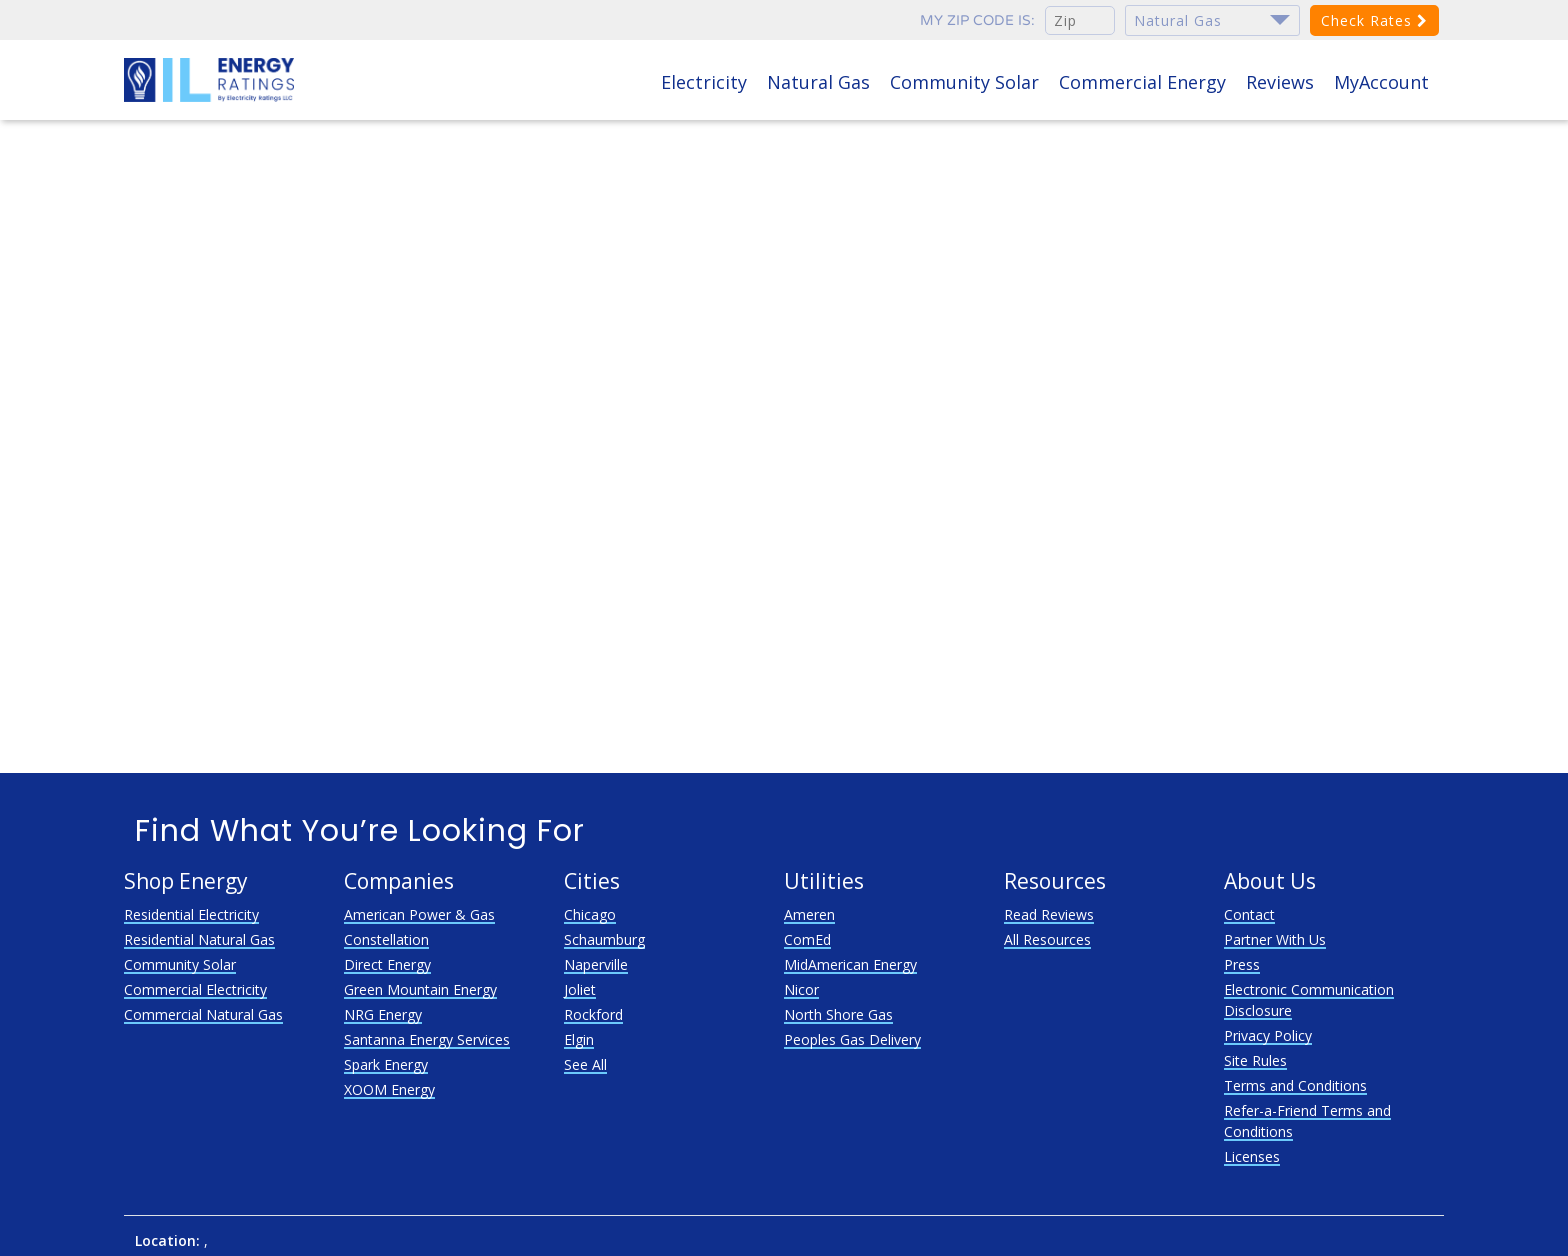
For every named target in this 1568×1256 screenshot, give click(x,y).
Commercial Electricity (195, 989)
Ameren (809, 914)
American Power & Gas (419, 914)
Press (1242, 964)
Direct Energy (387, 964)
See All (585, 1064)
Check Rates (1374, 20)
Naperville (596, 964)
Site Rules (1255, 1060)
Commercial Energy (1142, 82)
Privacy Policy (1268, 1035)
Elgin (579, 1039)
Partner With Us (1275, 939)
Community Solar (964, 82)
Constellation (386, 939)
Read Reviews (1049, 914)
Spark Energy (386, 1064)
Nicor (801, 989)
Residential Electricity (191, 914)
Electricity (704, 82)
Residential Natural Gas (199, 939)
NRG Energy (383, 1014)
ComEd (807, 939)
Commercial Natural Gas (203, 1014)
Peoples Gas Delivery (852, 1039)
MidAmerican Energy (850, 964)
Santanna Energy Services (427, 1039)
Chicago (590, 914)
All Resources (1047, 939)
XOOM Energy (389, 1089)
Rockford (593, 1014)
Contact (1249, 914)
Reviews (1280, 82)
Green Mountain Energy (420, 989)
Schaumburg (604, 939)
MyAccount (1381, 82)
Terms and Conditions (1295, 1085)
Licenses (1252, 1156)
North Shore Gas (838, 1014)
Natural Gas (818, 82)
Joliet (580, 989)
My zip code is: (977, 20)
